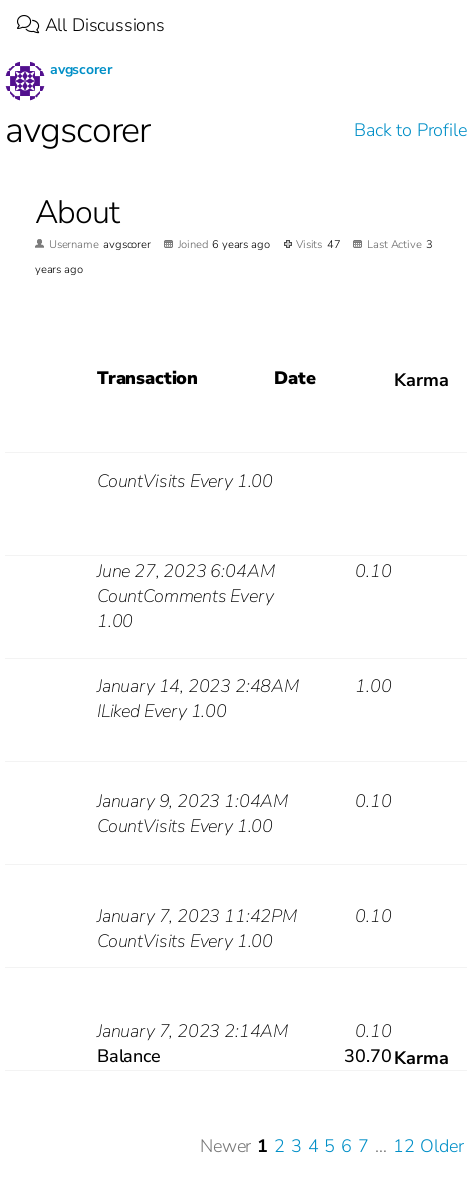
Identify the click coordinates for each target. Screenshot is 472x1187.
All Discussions (91, 25)
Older (441, 1146)
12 (404, 1146)
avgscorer (80, 69)
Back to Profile (410, 130)
